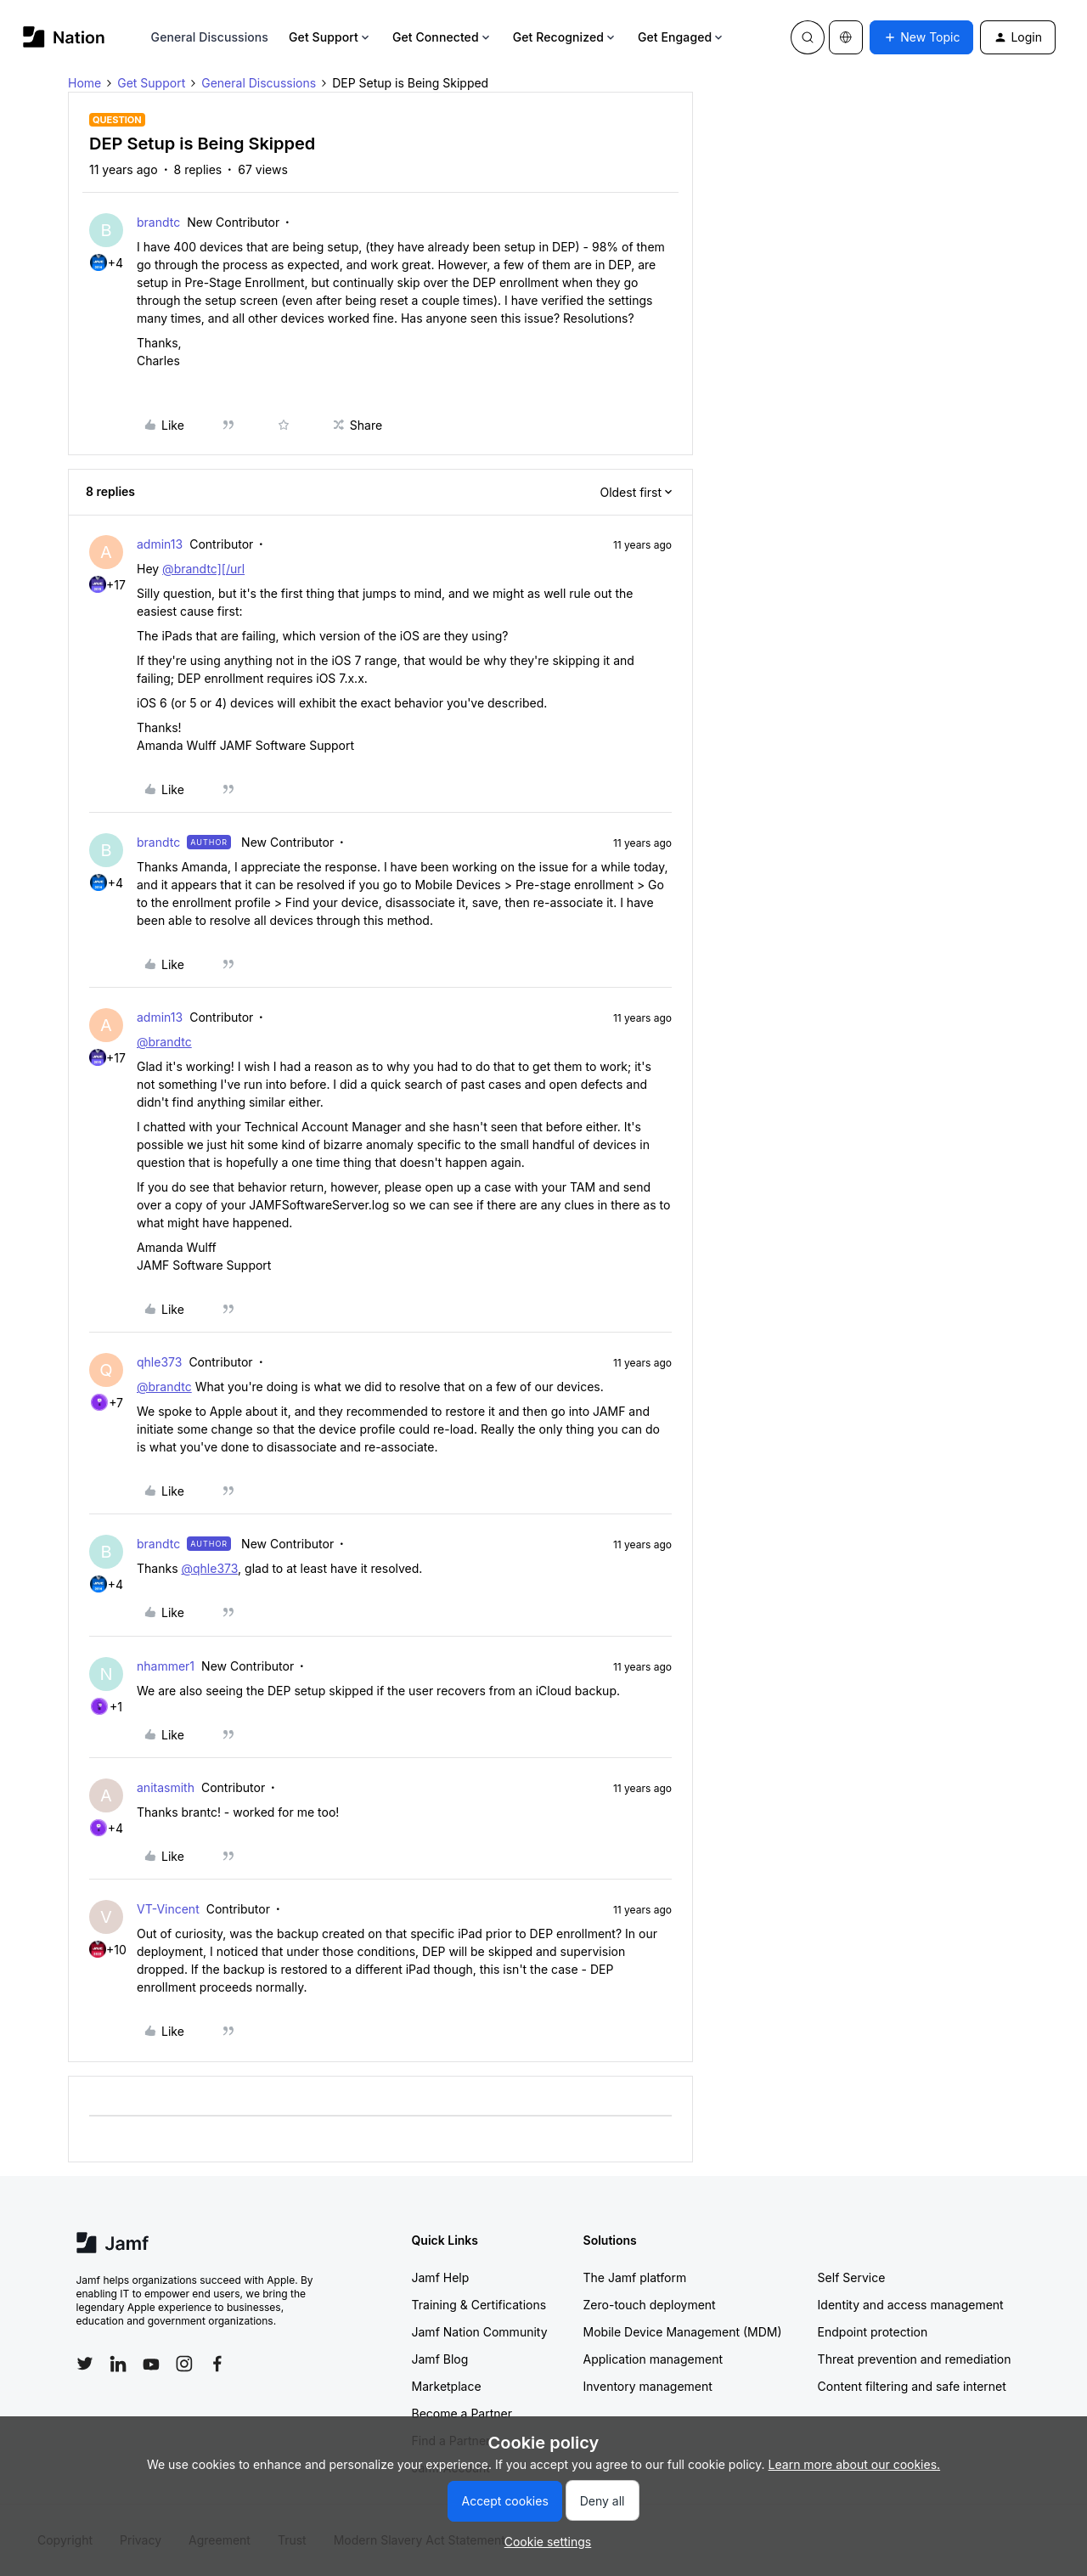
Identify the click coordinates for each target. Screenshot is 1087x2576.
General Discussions (209, 37)
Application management (653, 2359)
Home (84, 83)
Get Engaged (681, 37)
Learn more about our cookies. (855, 2464)
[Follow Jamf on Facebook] (217, 2363)
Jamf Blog (440, 2359)
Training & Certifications (479, 2304)
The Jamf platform (635, 2277)
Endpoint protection (873, 2332)
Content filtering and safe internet (912, 2386)
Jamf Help (441, 2277)
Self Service (852, 2277)
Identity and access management (911, 2304)
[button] (921, 37)
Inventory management (647, 2386)
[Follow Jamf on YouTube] (151, 2364)
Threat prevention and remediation (914, 2359)
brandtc (158, 222)
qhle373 (159, 1362)
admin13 (160, 544)
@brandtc (164, 1041)
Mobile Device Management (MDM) (682, 2332)
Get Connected (442, 37)
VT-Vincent (168, 1909)
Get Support (330, 37)
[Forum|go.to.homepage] (64, 37)
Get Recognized (565, 37)
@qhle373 (209, 1568)
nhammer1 (165, 1666)
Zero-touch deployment (649, 2304)
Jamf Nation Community (480, 2332)
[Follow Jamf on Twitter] (84, 2363)
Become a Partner (462, 2413)
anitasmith (165, 1787)
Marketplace (447, 2386)
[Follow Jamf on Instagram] (184, 2363)
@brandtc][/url (203, 568)
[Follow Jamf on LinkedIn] (118, 2363)
